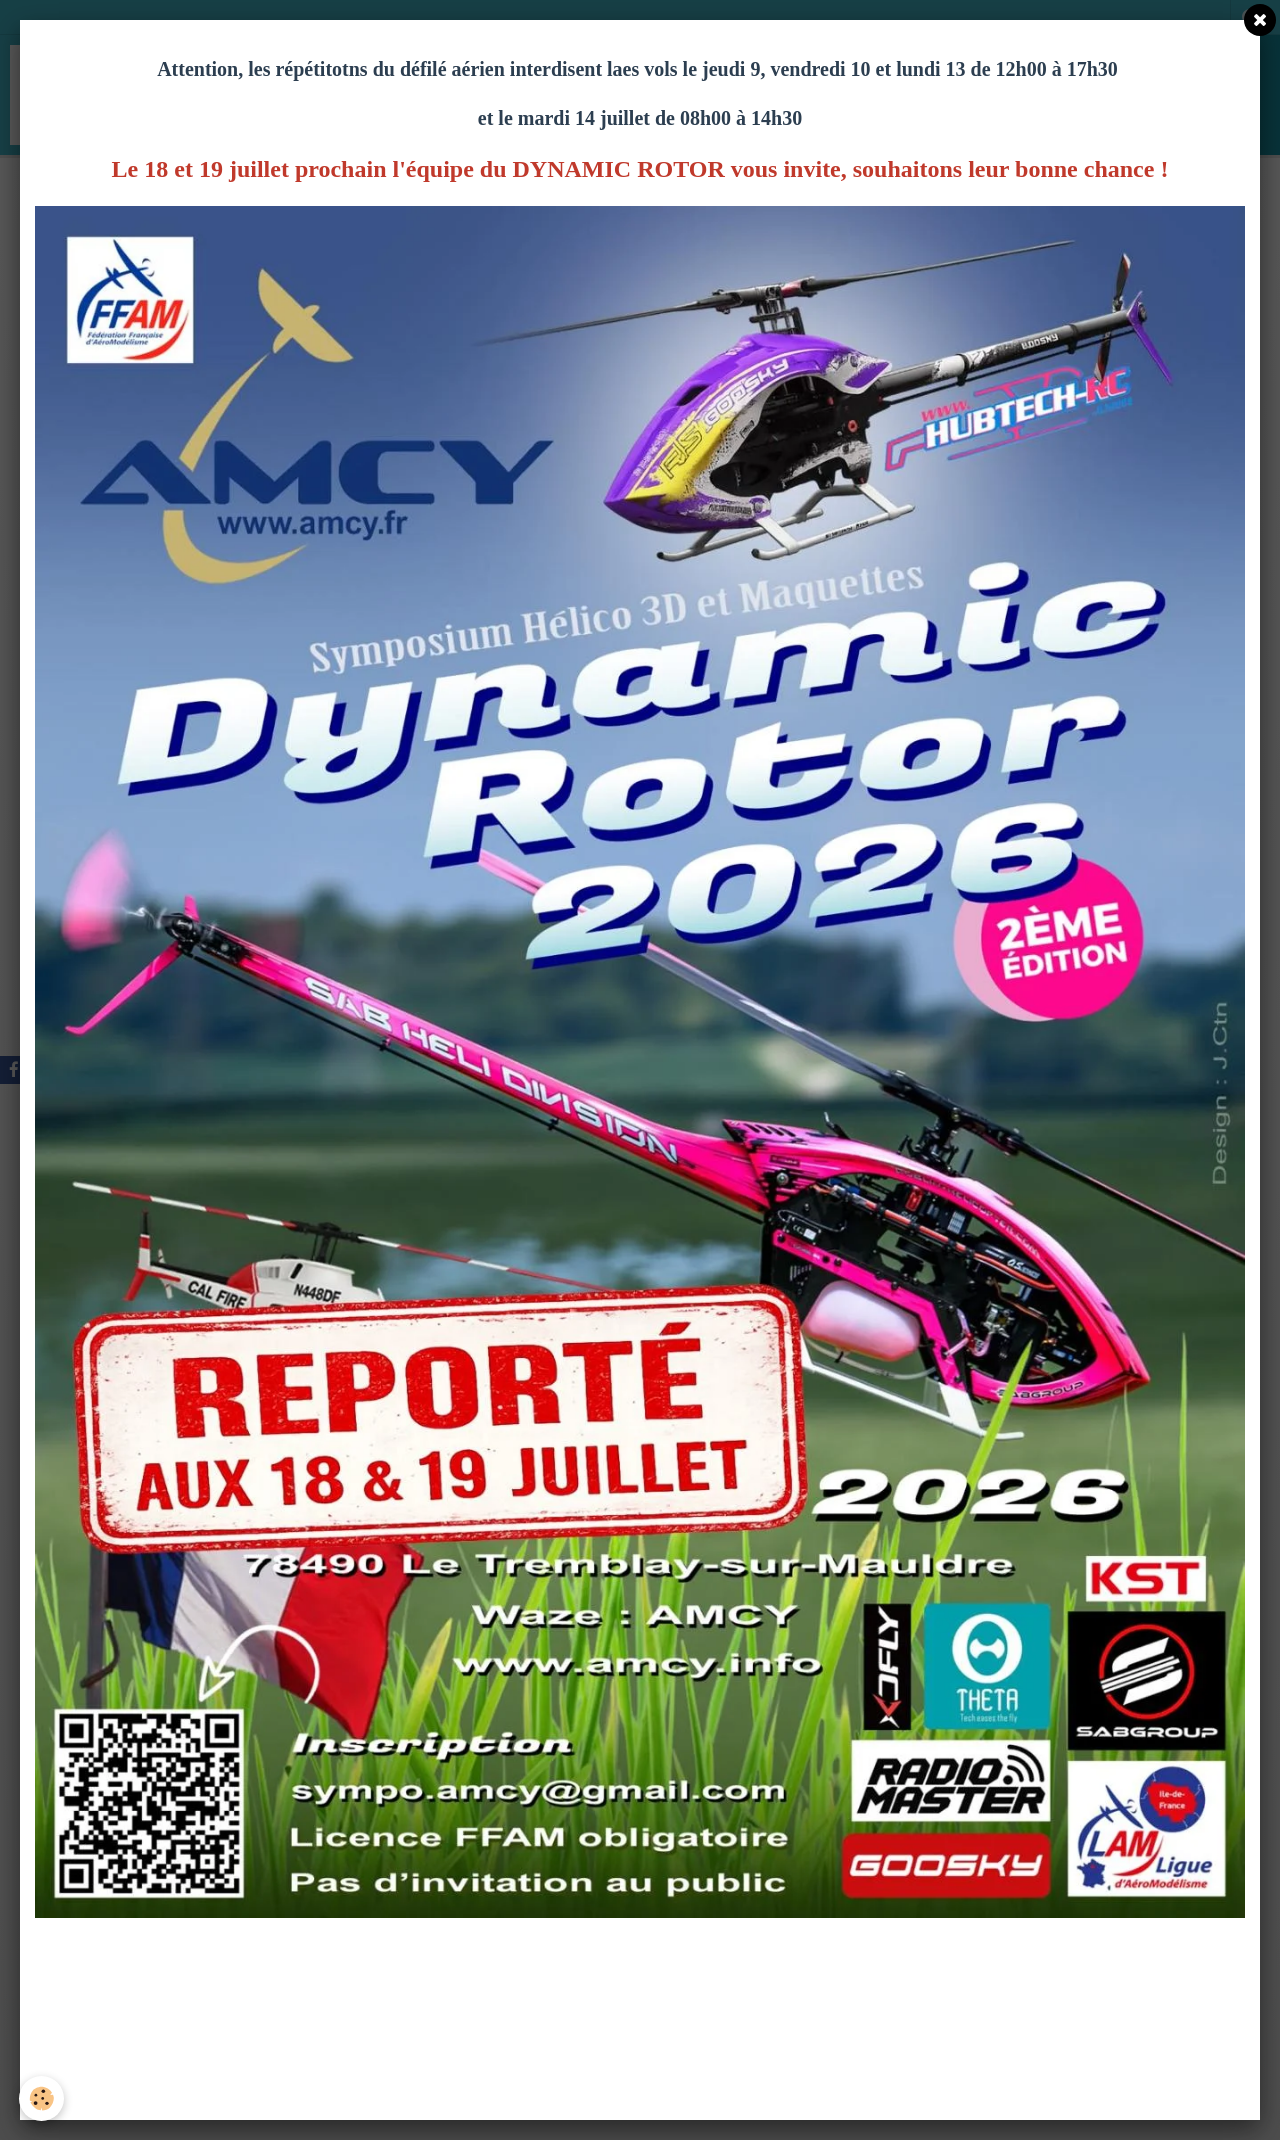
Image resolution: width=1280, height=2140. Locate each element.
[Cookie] (42, 2098)
